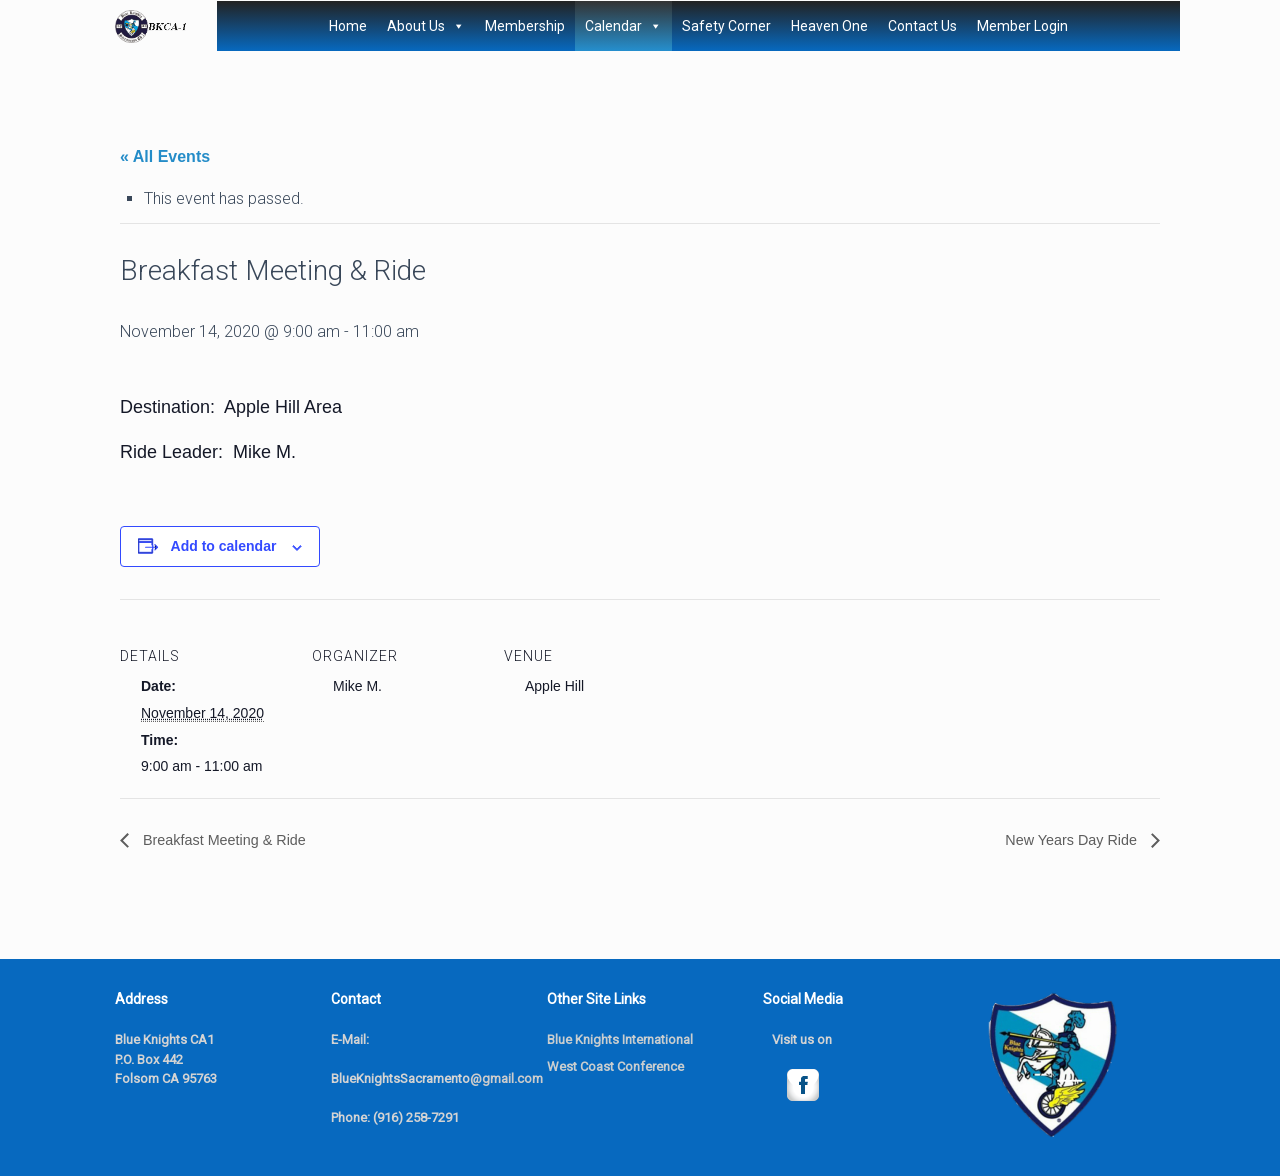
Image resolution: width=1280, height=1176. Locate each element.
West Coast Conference (615, 1067)
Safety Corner (726, 26)
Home (348, 26)
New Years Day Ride (1065, 840)
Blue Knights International (620, 1040)
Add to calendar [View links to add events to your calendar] (224, 546)
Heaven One (829, 26)
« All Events (165, 156)
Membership (525, 26)
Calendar (623, 26)
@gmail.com (506, 1079)
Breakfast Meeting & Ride (232, 840)
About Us (426, 26)
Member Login (1022, 26)
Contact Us (922, 26)
